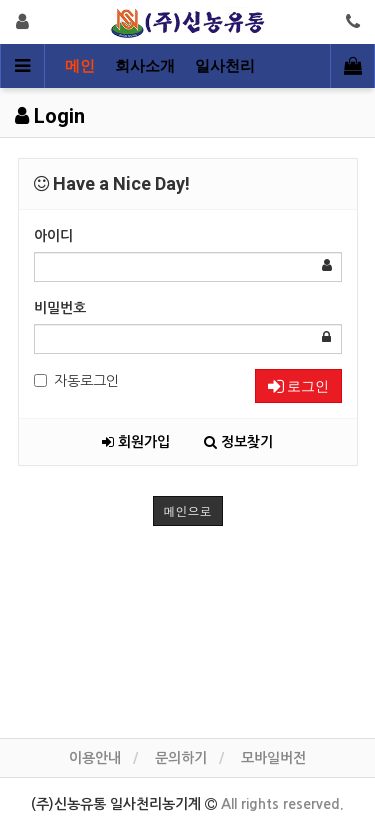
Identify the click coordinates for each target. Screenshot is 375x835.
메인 (80, 66)
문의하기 (181, 758)
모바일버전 (273, 758)
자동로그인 (76, 381)
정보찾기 (238, 442)
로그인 (298, 386)
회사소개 (145, 66)
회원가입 (136, 442)
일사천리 (225, 66)
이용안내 (95, 758)
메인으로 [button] (188, 510)
